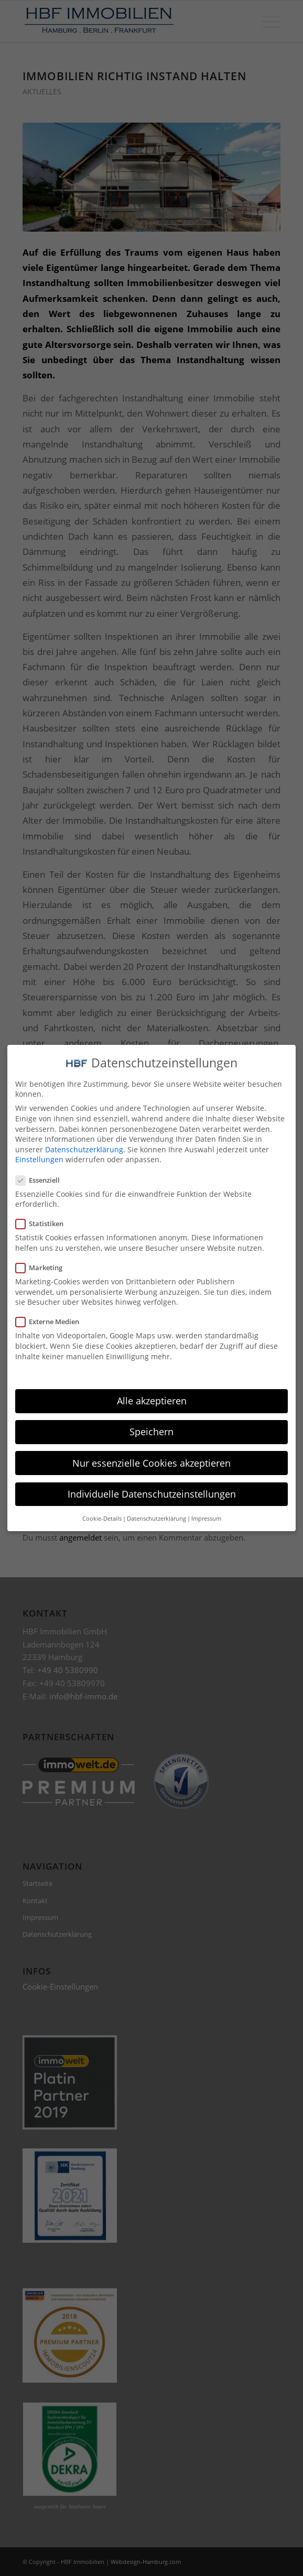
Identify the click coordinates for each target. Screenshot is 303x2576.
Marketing (43, 1264)
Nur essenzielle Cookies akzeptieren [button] (151, 1459)
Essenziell (42, 1176)
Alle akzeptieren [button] (152, 1397)
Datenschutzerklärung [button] (156, 1515)
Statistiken (43, 1220)
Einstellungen (39, 1156)
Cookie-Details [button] (102, 1515)
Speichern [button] (151, 1428)
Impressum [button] (206, 1515)
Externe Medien (51, 1318)
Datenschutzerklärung (84, 1145)
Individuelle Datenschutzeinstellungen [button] (152, 1489)
